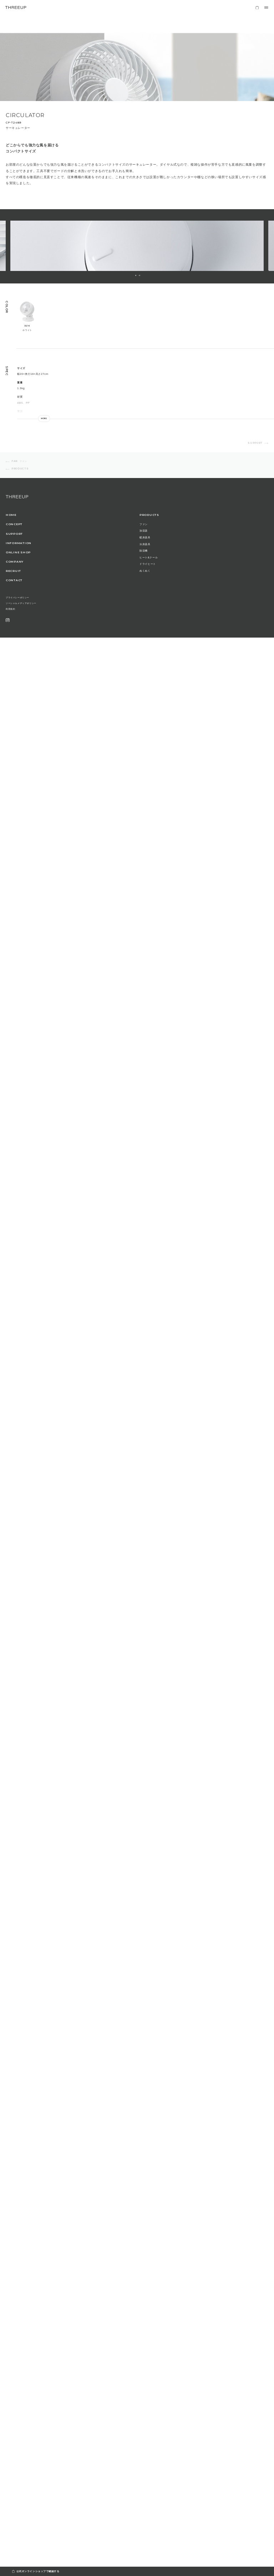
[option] (137, 246)
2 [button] (139, 275)
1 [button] (135, 275)
